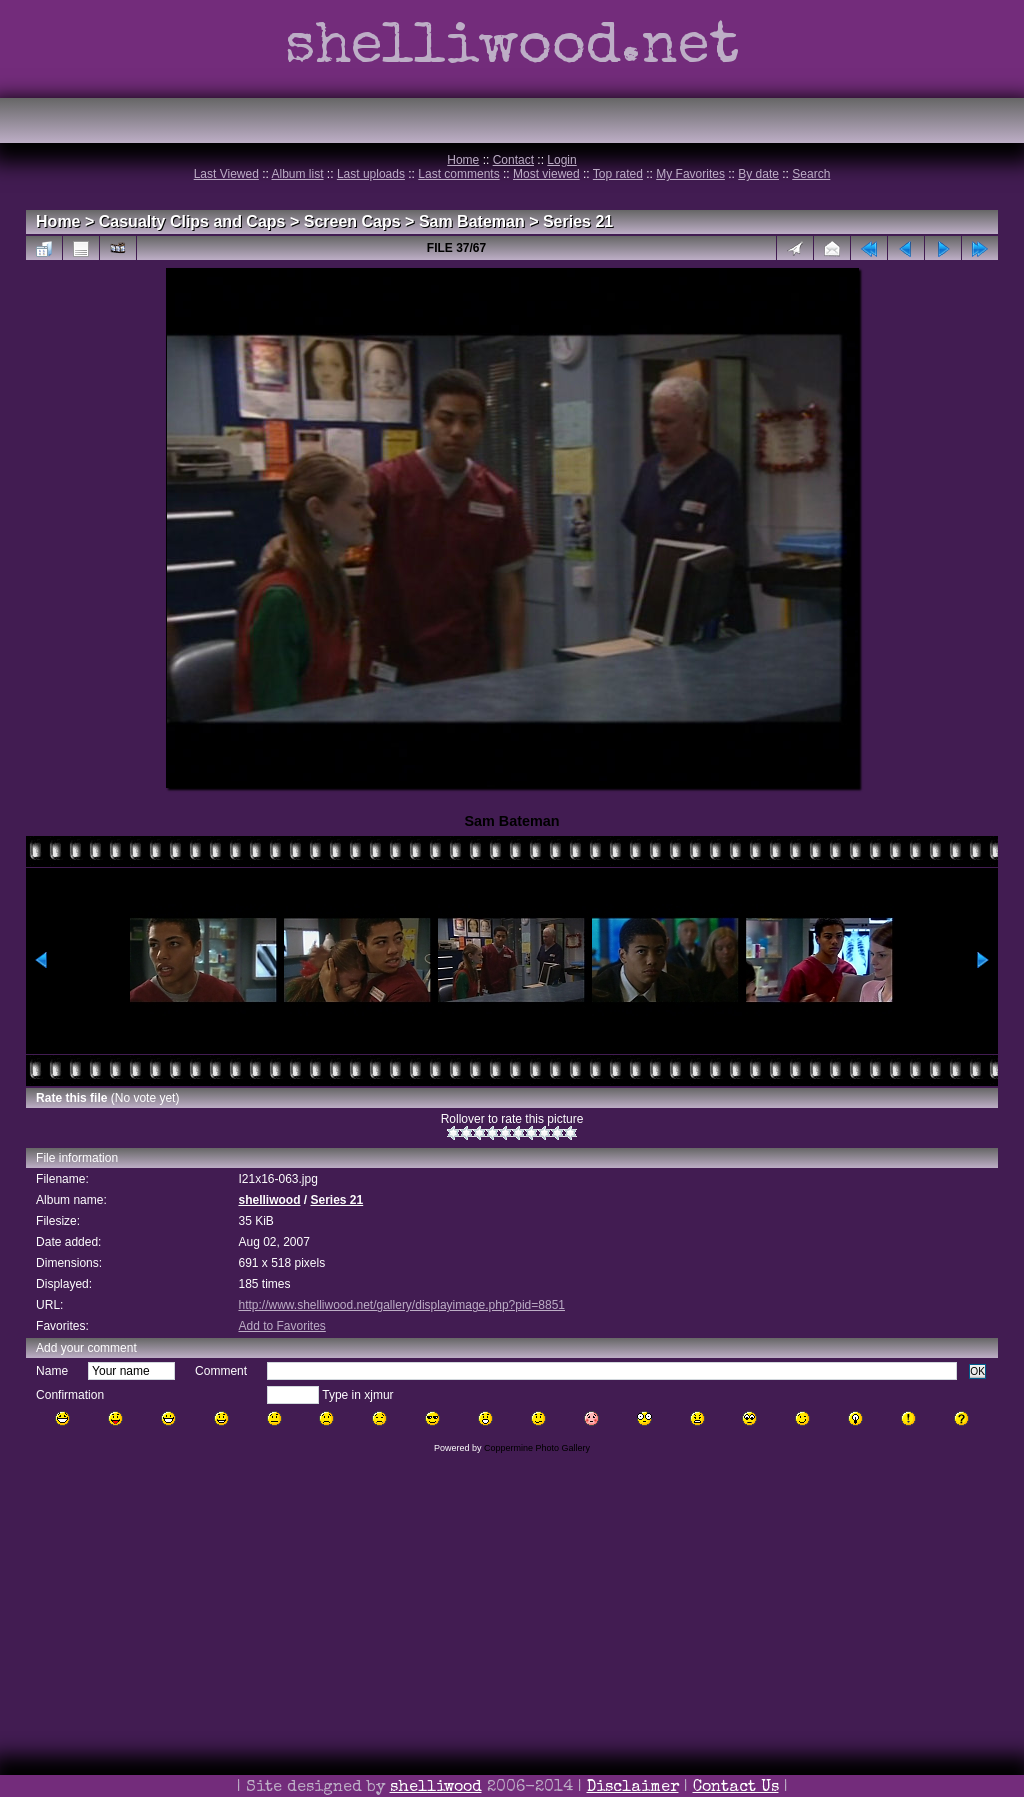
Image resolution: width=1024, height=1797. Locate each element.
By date (758, 174)
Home (463, 160)
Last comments (458, 174)
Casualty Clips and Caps (192, 221)
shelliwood (269, 1200)
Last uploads (371, 174)
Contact (513, 160)
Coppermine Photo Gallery (537, 1448)
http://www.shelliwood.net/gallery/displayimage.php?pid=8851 (401, 1305)
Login (561, 160)
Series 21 (578, 221)
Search (811, 174)
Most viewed (546, 174)
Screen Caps (352, 221)
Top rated (618, 174)
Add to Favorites (281, 1326)
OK (977, 1371)
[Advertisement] (512, 1653)
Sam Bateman (472, 221)
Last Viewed (226, 174)
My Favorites (690, 174)
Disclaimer (633, 1788)
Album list (298, 174)
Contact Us (736, 1788)
